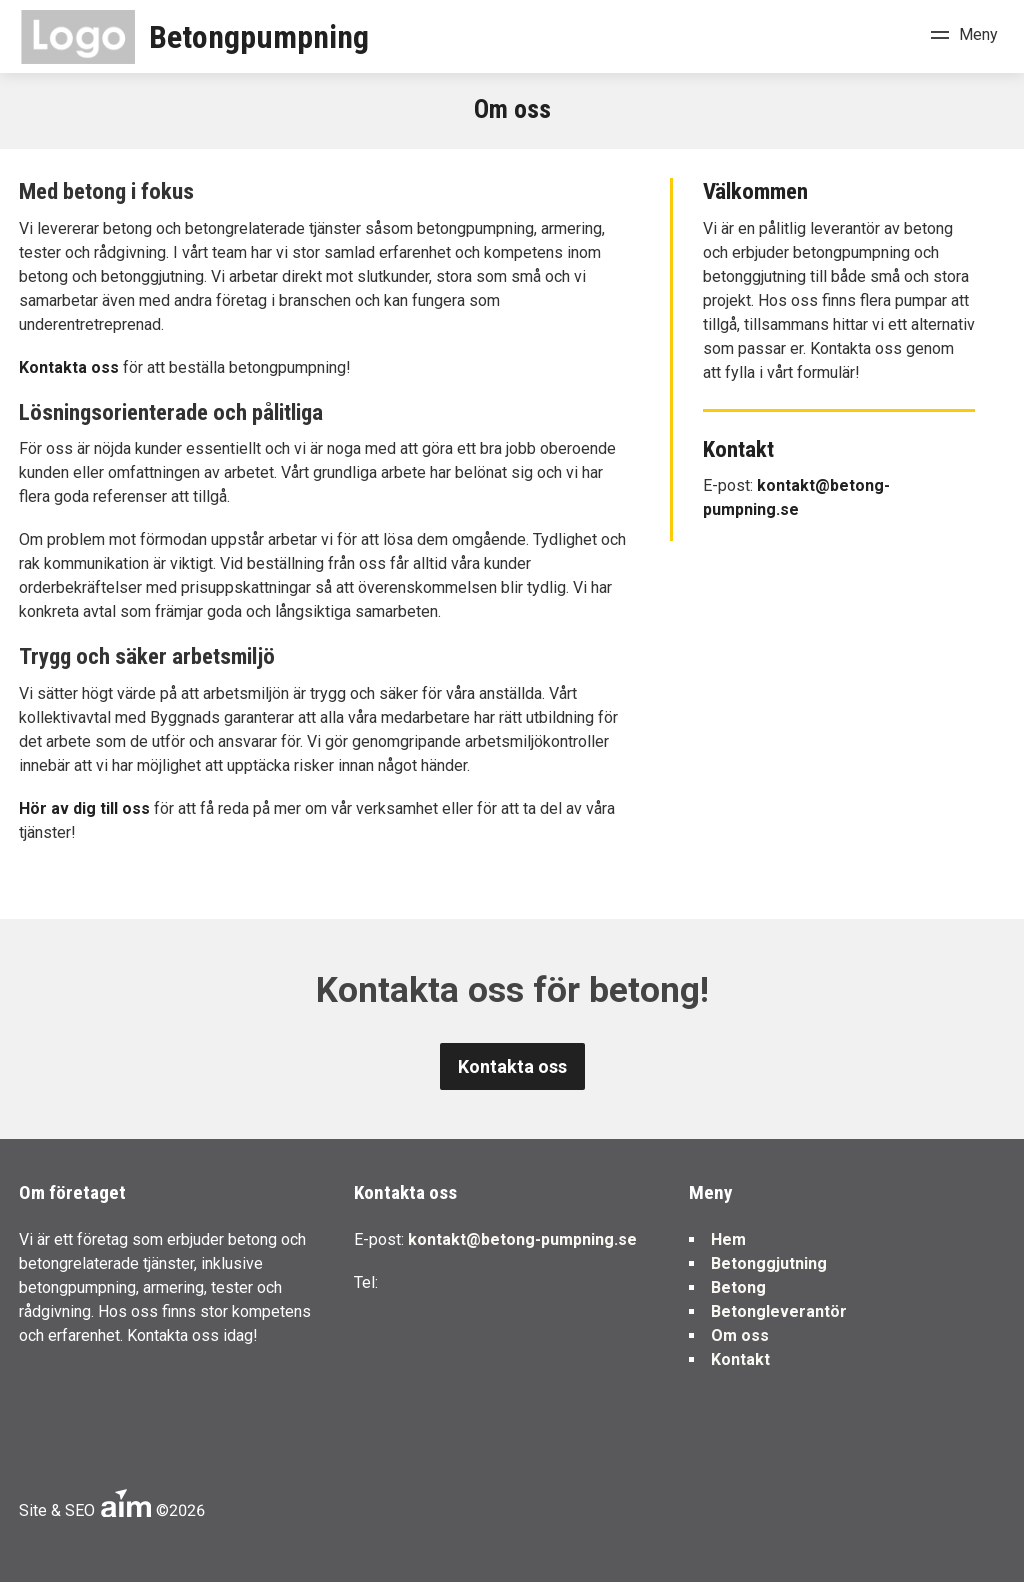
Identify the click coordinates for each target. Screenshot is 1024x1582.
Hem (728, 1239)
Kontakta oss (71, 367)
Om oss (740, 1335)
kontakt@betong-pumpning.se (522, 1239)
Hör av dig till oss (84, 808)
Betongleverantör (779, 1311)
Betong (738, 1287)
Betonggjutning (769, 1263)
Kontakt (740, 1359)
